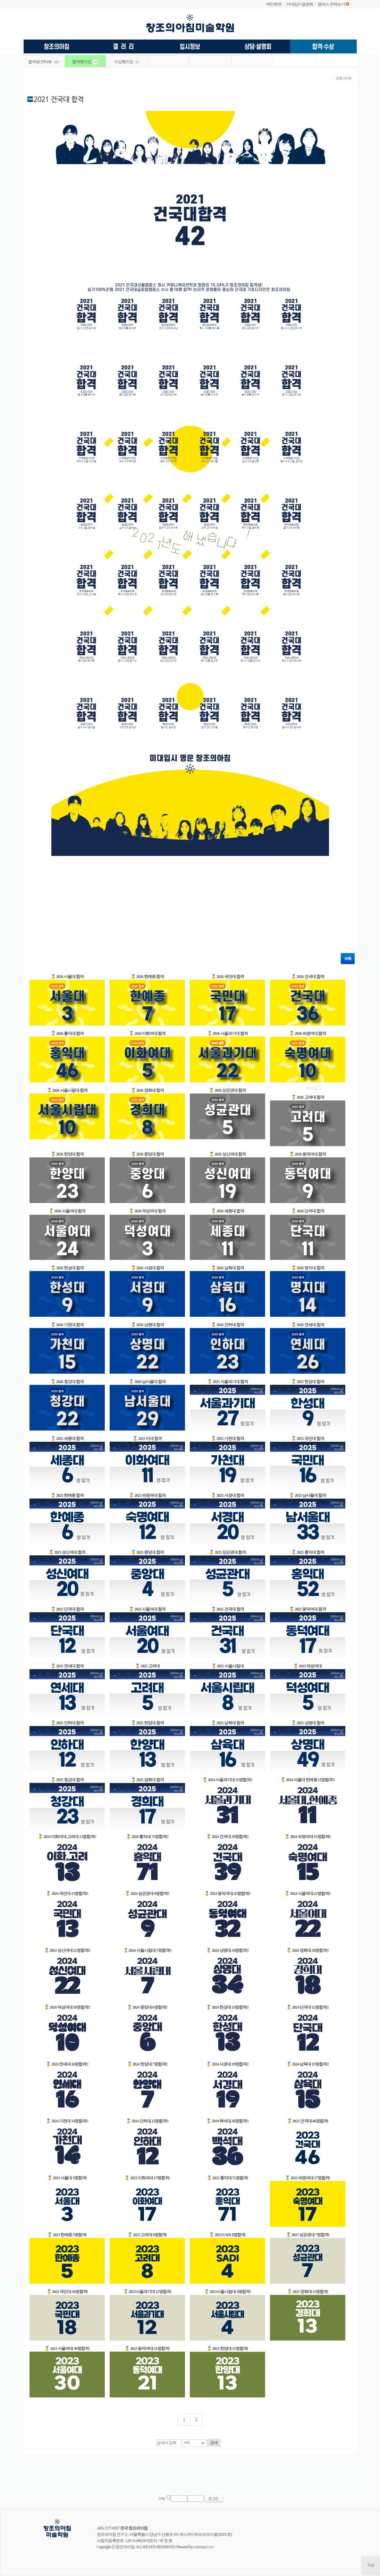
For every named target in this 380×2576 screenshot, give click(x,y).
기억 (161, 2499)
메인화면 (273, 4)
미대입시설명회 (299, 4)
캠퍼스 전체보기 (331, 4)
